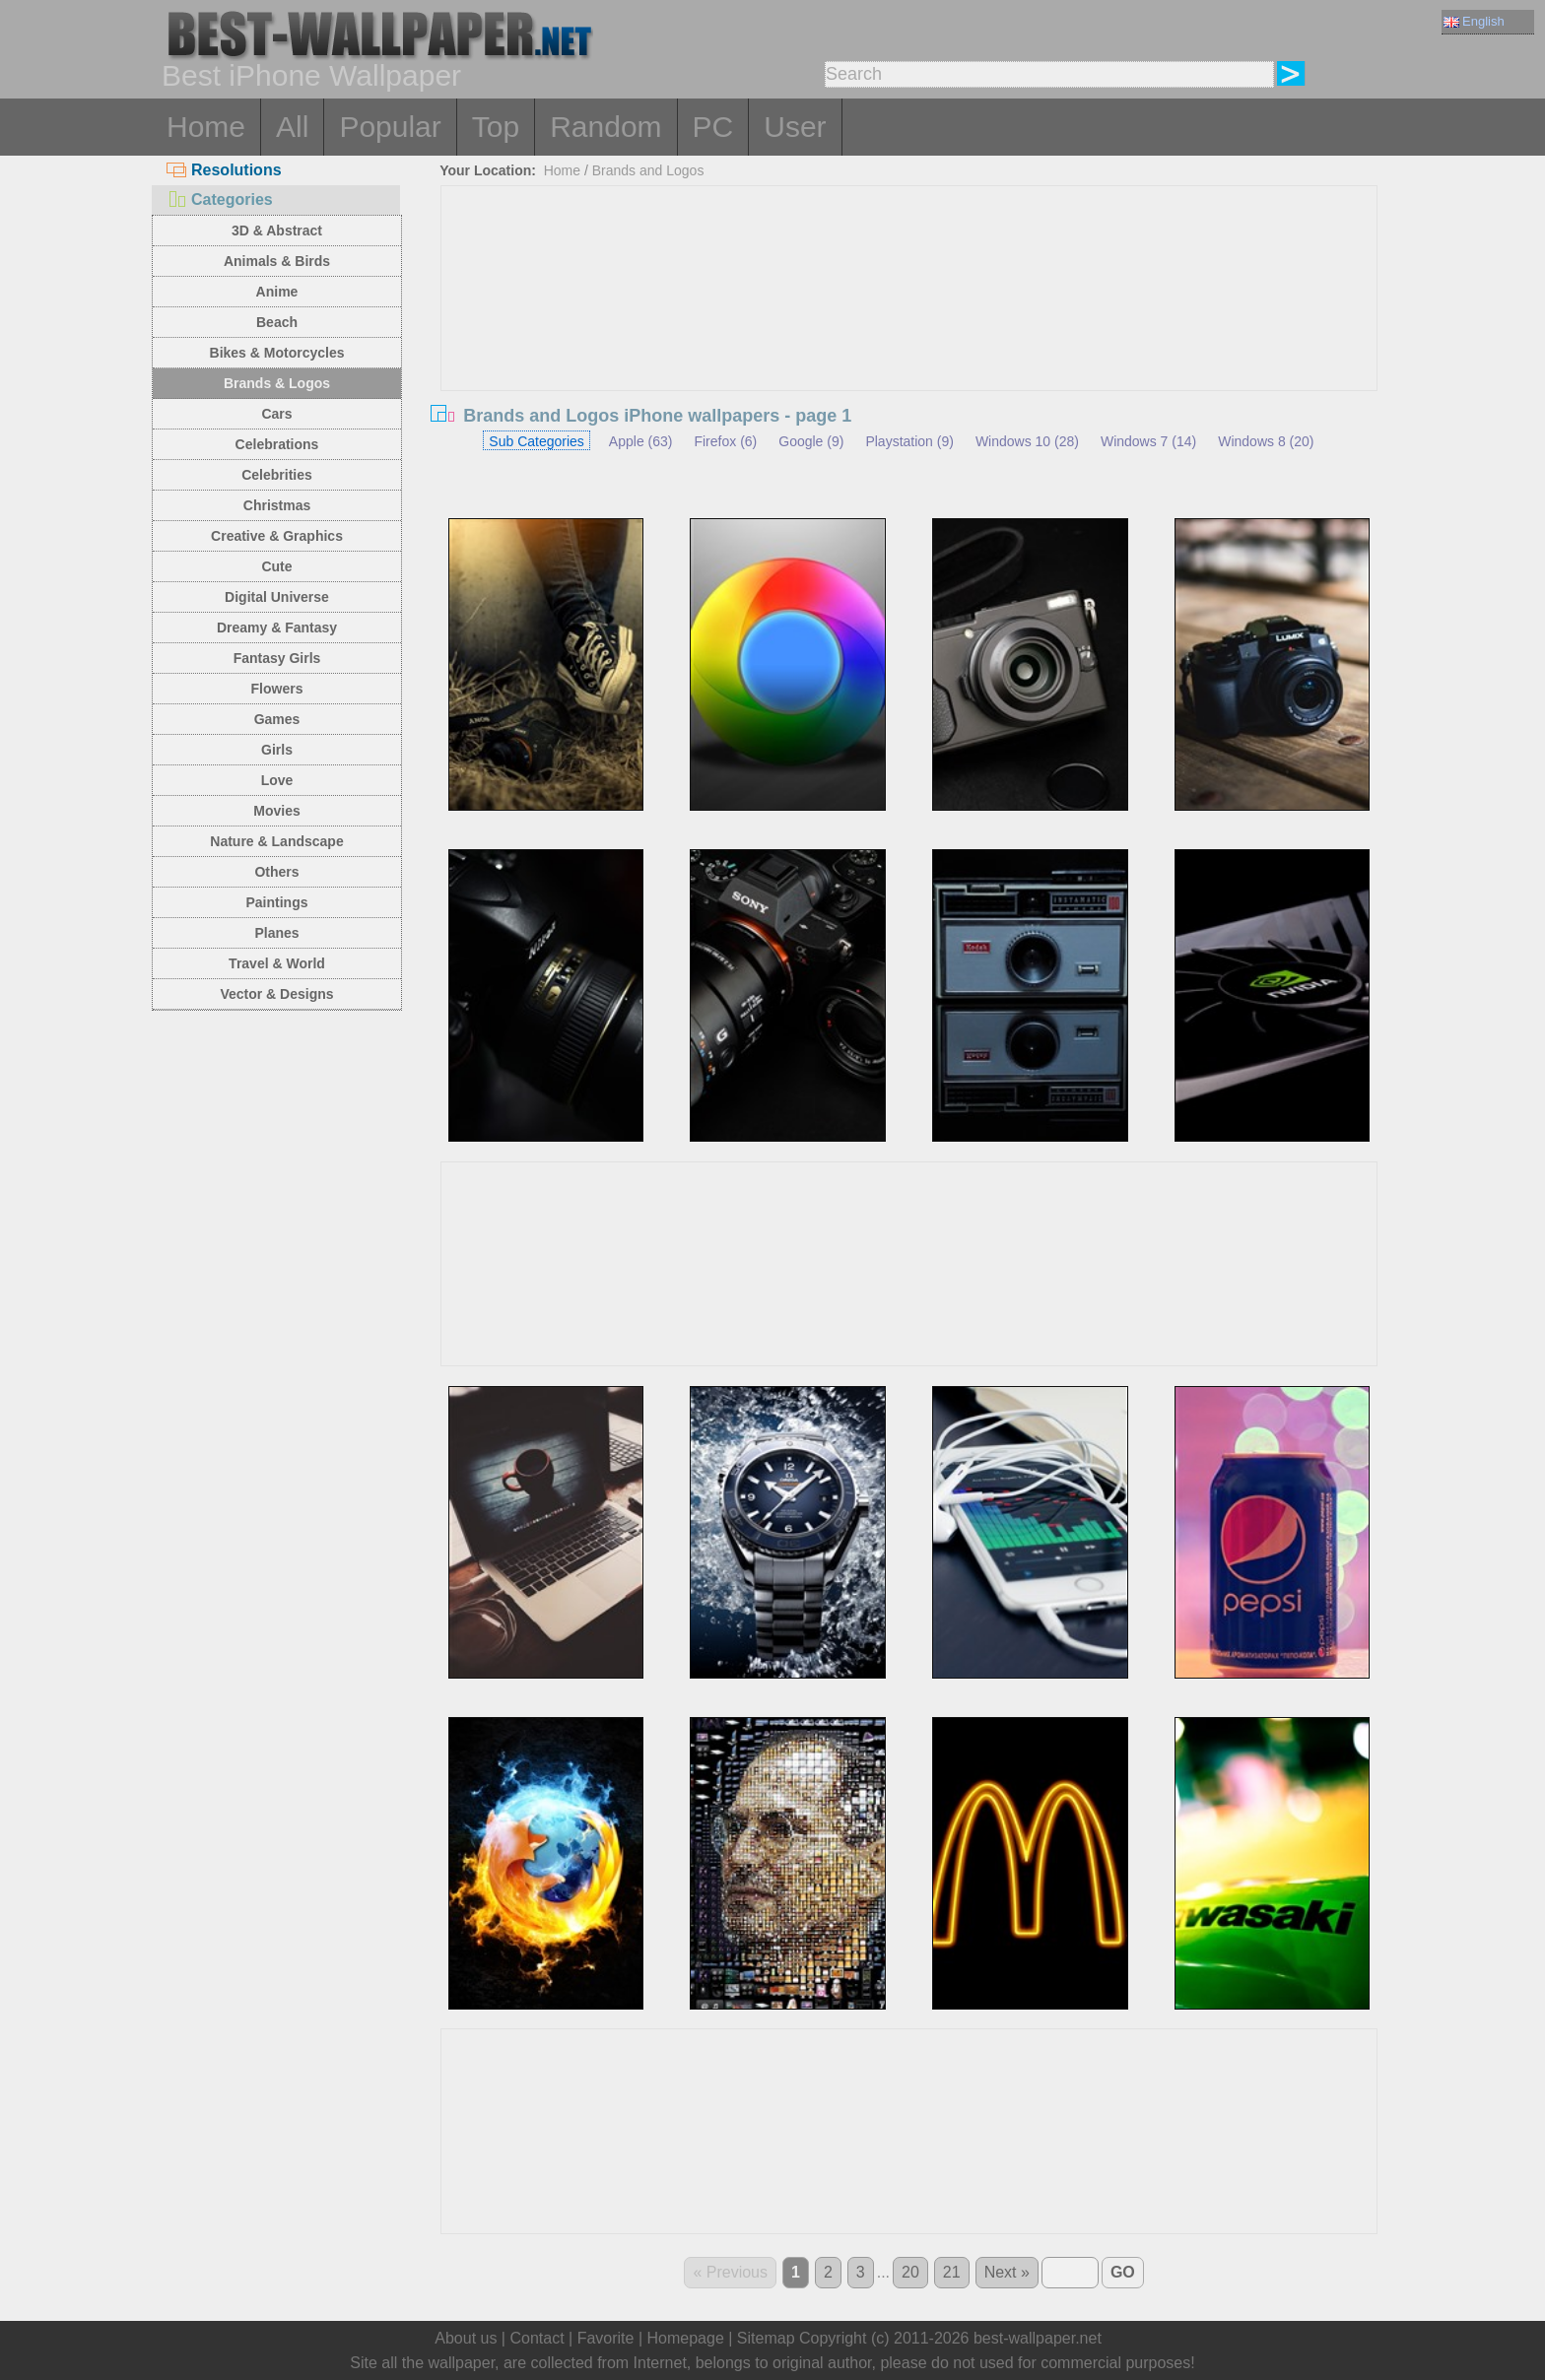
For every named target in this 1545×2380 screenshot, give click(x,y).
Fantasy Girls (277, 658)
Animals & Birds (277, 261)
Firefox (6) (725, 441)
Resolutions (224, 170)
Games (277, 719)
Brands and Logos (648, 170)
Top (495, 126)
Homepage (685, 2338)
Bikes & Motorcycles (277, 353)
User (795, 126)
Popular (389, 126)
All (292, 126)
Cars (276, 414)
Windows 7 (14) (1148, 441)
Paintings (276, 902)
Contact (536, 2338)
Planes (276, 933)
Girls (277, 750)
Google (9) (810, 441)
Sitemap (766, 2338)
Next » (1007, 2272)
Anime (277, 291)
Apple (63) (641, 441)
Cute (276, 566)
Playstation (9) (909, 441)
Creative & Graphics (277, 536)
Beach (277, 322)
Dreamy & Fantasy (277, 627)
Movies (276, 811)
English (1474, 21)
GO (1122, 2272)
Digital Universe (277, 597)
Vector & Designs (276, 994)
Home (206, 126)
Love (277, 780)
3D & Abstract (277, 230)
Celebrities (276, 475)
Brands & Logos (277, 383)
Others (276, 872)
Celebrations (277, 444)
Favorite (606, 2338)
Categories (220, 199)
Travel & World (277, 963)
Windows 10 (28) (1027, 441)
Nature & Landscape (276, 841)
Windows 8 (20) (1265, 441)
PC (713, 126)
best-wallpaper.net (1038, 2338)
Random (605, 126)
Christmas (276, 505)
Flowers (277, 688)
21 (952, 2272)
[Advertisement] (909, 334)
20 (910, 2272)
